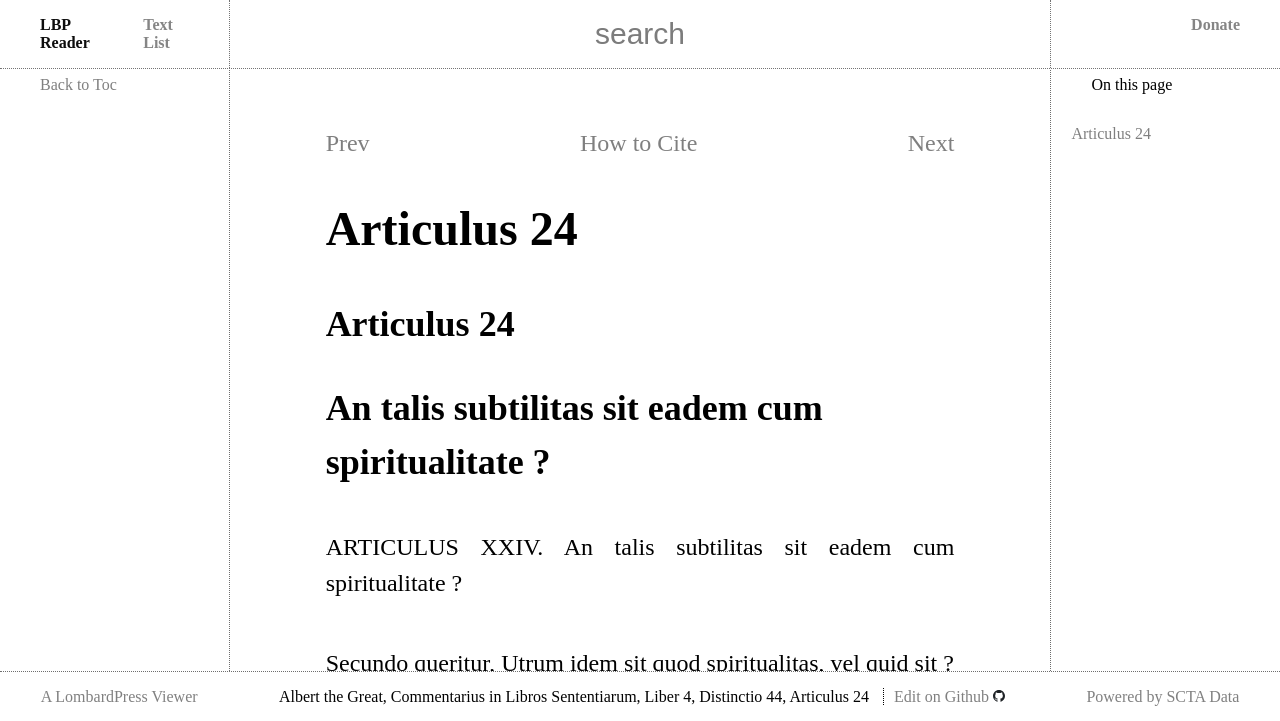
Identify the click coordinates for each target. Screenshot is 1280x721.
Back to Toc (78, 84)
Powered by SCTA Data (1162, 696)
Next (931, 143)
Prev (348, 143)
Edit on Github (949, 696)
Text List (158, 33)
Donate (1215, 24)
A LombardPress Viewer (119, 696)
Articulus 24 (1111, 133)
